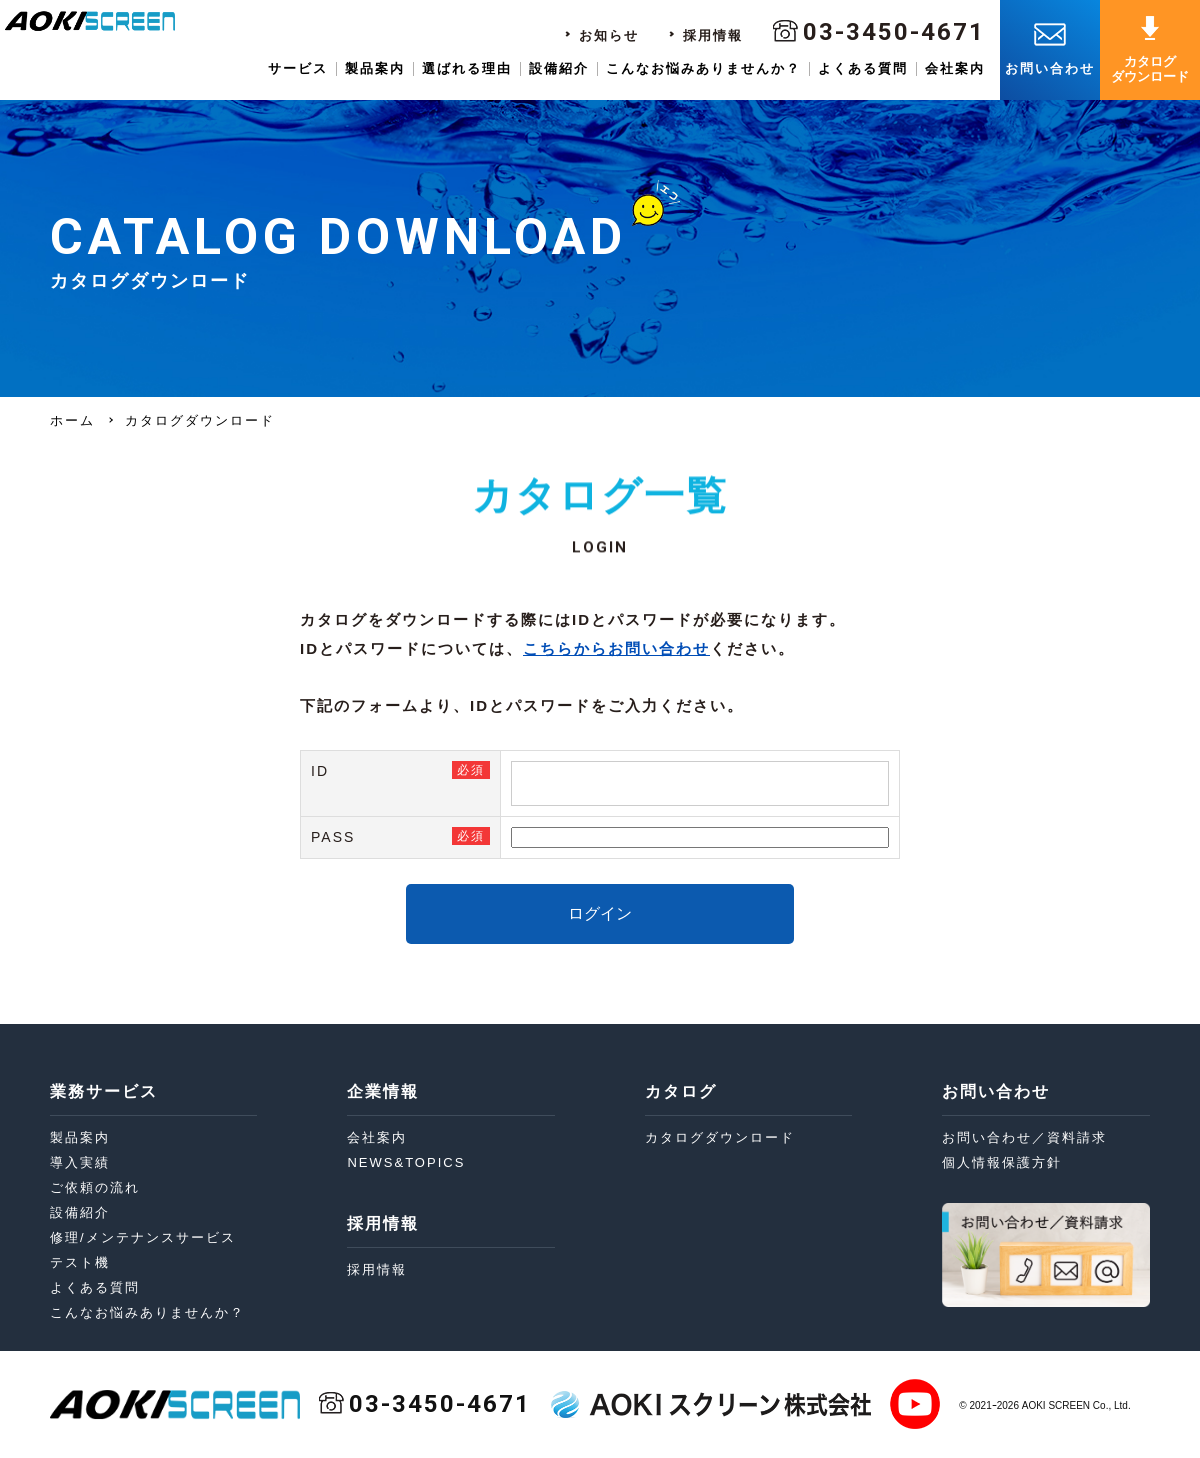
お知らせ (609, 35)
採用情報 (713, 35)
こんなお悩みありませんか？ (703, 69)
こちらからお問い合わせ (616, 648)
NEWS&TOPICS (406, 1162)
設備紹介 (559, 69)
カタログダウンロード (720, 1137)
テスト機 (80, 1262)
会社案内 (955, 69)
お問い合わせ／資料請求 (1024, 1137)
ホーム (72, 420)
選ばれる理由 (467, 69)
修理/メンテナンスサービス (143, 1237)
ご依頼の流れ (95, 1187)
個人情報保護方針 (1002, 1162)
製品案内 (375, 69)
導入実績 (80, 1162)
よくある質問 (863, 69)
